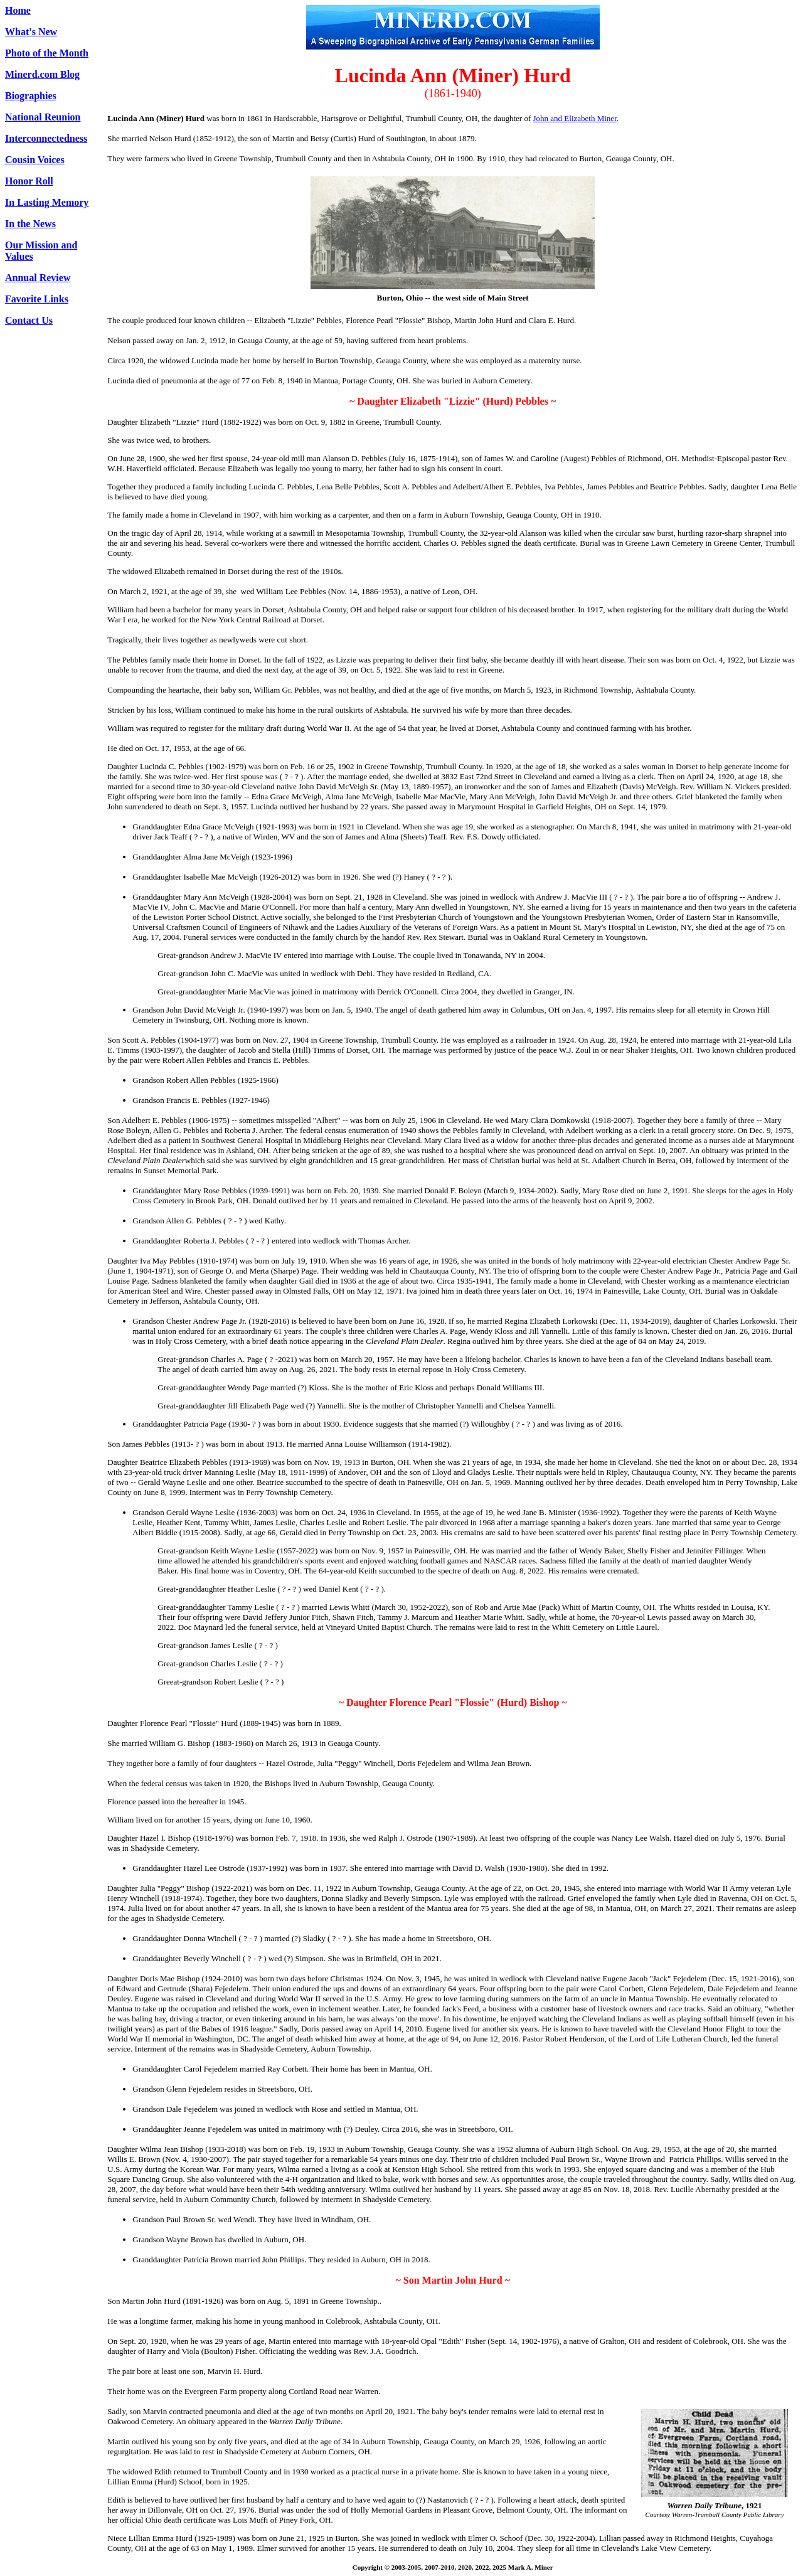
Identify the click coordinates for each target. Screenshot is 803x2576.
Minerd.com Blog (42, 74)
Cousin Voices (35, 159)
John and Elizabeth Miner (575, 118)
